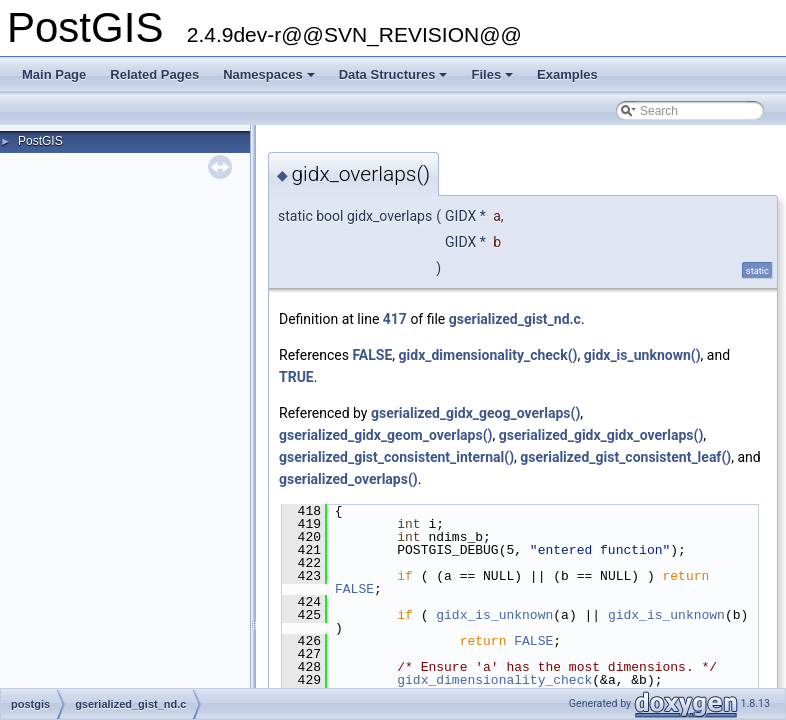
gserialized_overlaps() (348, 479)
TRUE (296, 377)
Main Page (54, 74)
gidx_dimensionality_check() (488, 355)
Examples (567, 74)
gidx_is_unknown (494, 615)
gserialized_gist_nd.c (515, 319)
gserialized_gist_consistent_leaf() (625, 457)
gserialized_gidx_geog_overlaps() (475, 413)
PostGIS (40, 141)
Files (493, 80)
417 (395, 319)
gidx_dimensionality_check (494, 680)
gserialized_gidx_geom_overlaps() (385, 435)
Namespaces (270, 80)
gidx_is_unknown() (642, 355)
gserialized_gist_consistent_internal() (396, 457)
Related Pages (154, 74)
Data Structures (395, 80)
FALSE (372, 355)
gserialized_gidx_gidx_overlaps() (601, 435)
